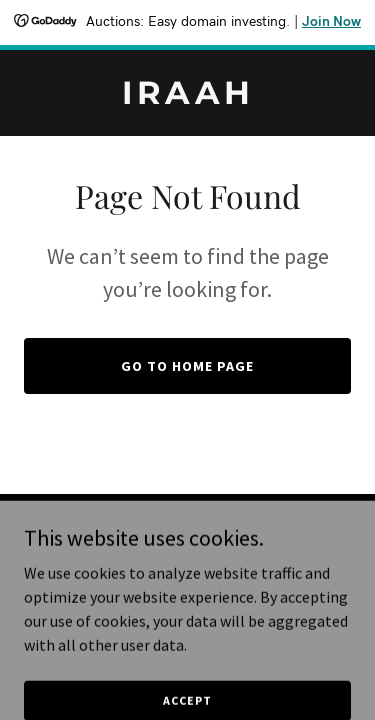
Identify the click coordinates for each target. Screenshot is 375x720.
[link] (187, 98)
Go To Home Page (187, 366)
